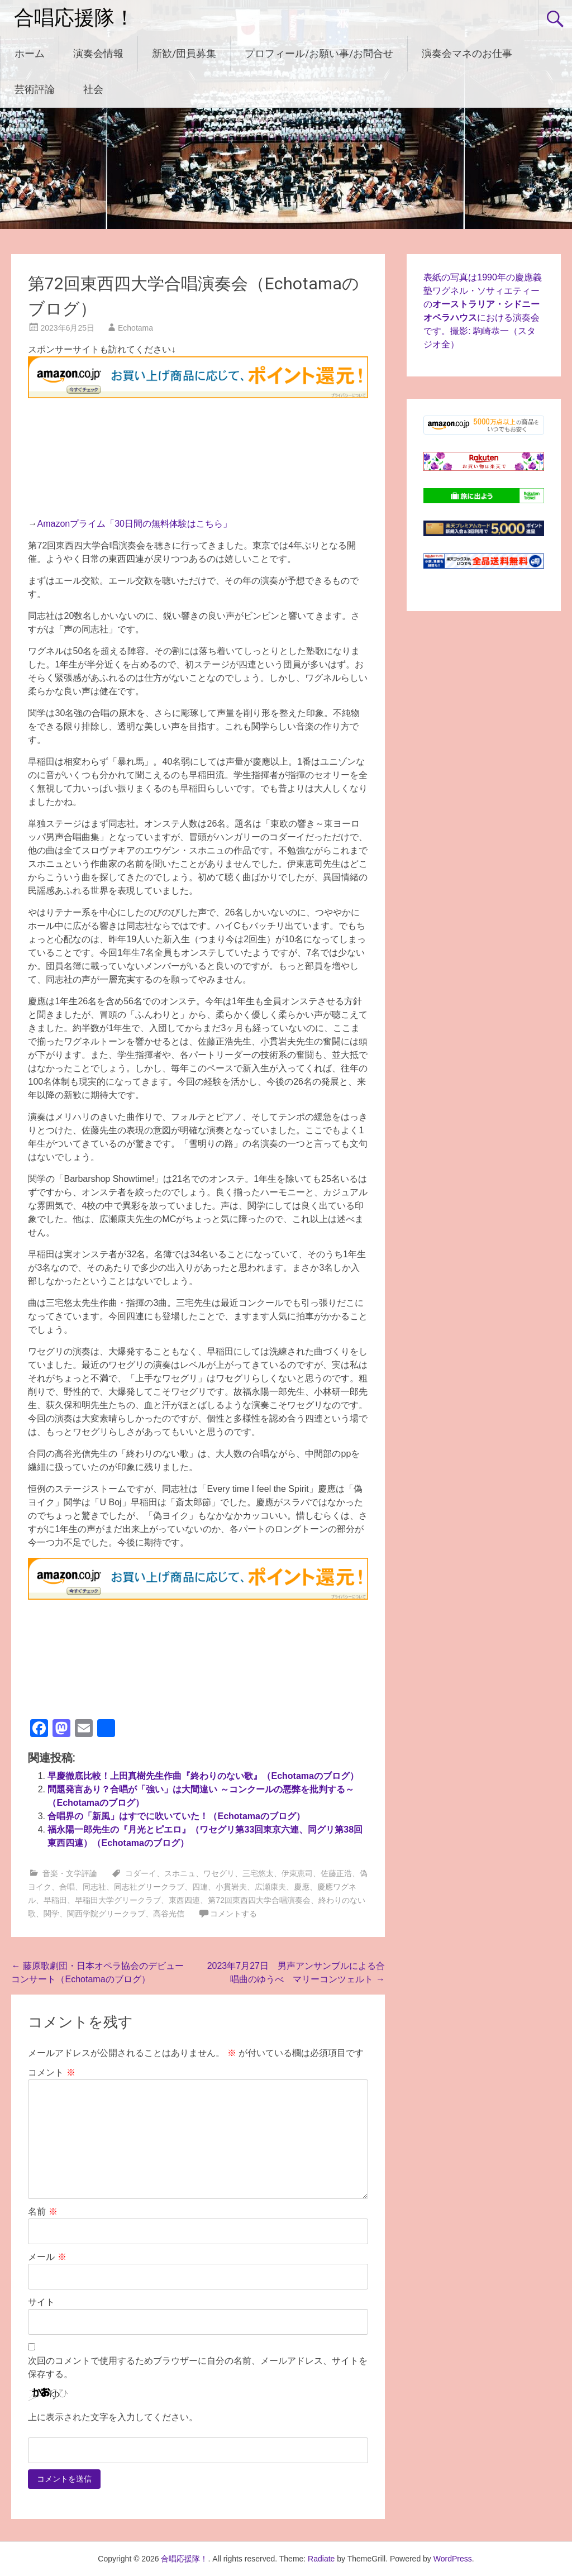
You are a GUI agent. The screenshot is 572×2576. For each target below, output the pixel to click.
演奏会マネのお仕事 (467, 53)
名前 (42, 2211)
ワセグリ (219, 1873)
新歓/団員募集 (184, 53)
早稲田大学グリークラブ (118, 1900)
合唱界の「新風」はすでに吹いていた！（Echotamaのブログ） (175, 1816)
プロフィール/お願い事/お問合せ (319, 53)
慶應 (301, 1886)
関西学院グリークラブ (106, 1913)
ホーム (30, 53)
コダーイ (140, 1873)
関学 (51, 1913)
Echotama (135, 327)
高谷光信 (168, 1913)
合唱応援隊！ (74, 18)
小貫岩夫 (231, 1886)
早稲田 (55, 1900)
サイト (41, 2302)
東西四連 (184, 1900)
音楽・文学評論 (69, 1873)
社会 (93, 89)
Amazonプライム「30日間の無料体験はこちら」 (134, 523)
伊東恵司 (297, 1873)
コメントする (233, 1913)
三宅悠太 (258, 1873)
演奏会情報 (98, 53)
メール (47, 2257)
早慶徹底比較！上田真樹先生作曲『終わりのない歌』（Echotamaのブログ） (202, 1776)
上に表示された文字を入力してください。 (113, 2417)
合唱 (67, 1886)
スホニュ (180, 1873)
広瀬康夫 (270, 1886)
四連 (200, 1886)
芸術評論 (35, 89)
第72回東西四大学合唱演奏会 (259, 1900)
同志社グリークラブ (149, 1886)
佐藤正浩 (336, 1873)
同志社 (94, 1886)
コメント (51, 2072)
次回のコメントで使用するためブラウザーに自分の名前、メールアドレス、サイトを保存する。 (198, 2367)
